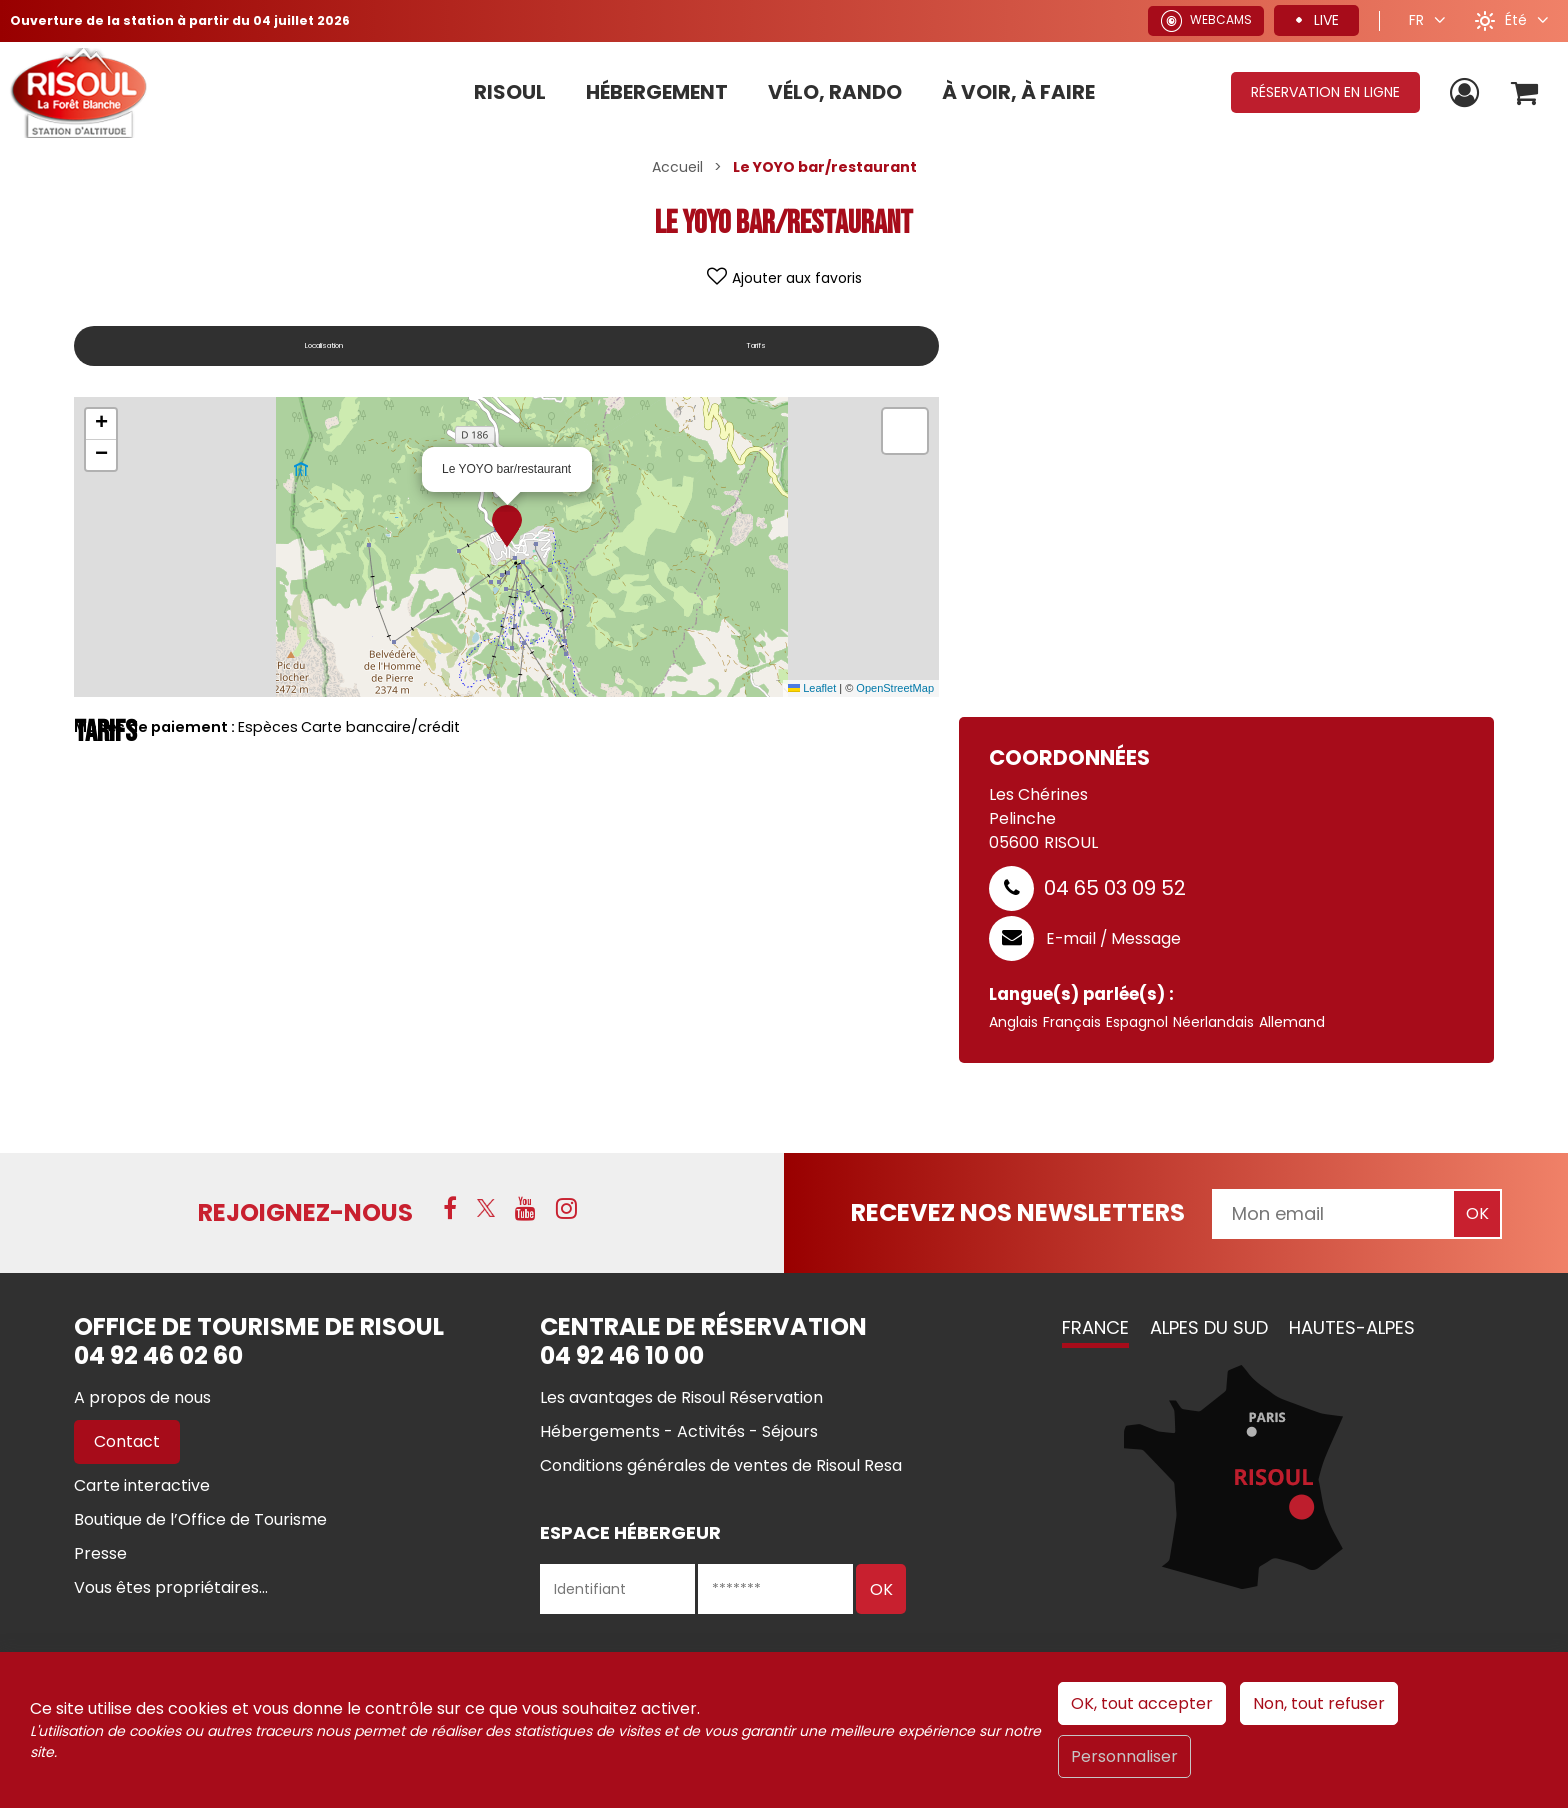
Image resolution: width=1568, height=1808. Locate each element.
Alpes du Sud (1209, 1327)
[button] (1521, 92)
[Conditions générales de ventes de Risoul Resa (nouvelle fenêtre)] (721, 1465)
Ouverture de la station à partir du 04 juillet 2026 (197, 20)
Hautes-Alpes (1352, 1327)
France (1095, 1327)
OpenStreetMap (895, 688)
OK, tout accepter (1142, 1703)
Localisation (338, 345)
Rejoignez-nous (305, 1212)
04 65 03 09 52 (1115, 888)
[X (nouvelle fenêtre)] (486, 1211)
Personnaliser (1124, 1756)
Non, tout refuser (1319, 1703)
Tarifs (771, 345)
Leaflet (812, 688)
